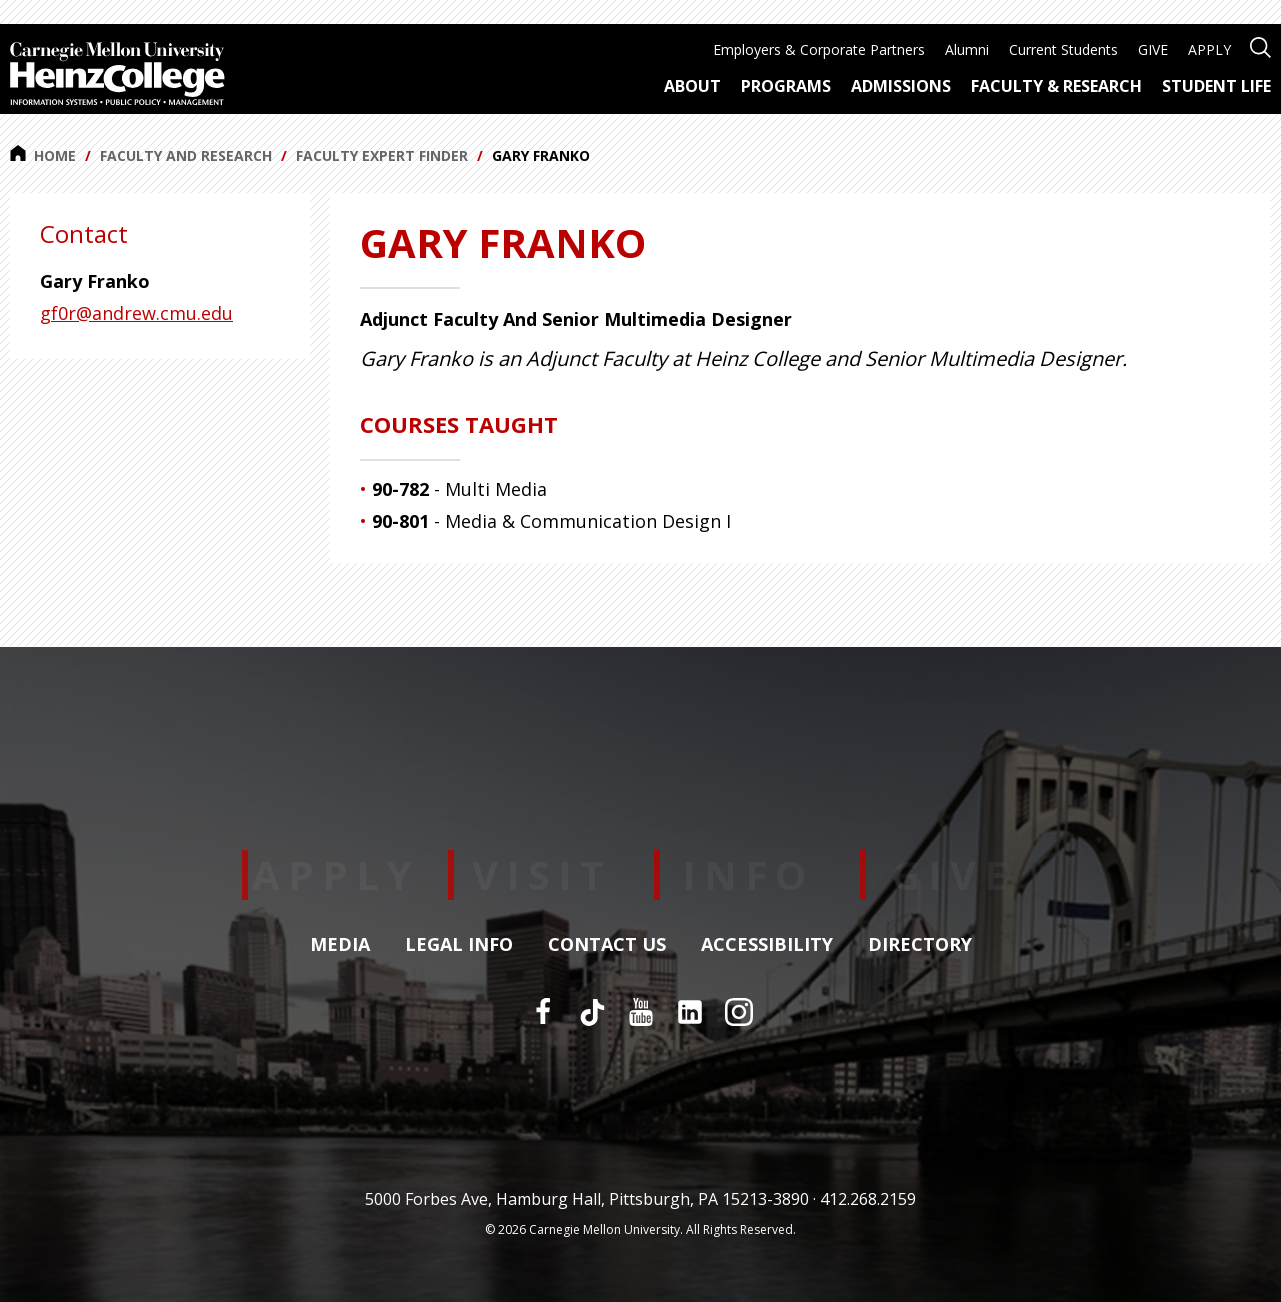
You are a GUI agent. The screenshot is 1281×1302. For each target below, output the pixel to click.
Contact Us (607, 945)
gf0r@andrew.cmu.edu (136, 313)
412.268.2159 (868, 1199)
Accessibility (767, 945)
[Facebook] (543, 1012)
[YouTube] (641, 1012)
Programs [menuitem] (786, 86)
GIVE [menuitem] (1153, 49)
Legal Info (459, 945)
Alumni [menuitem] (967, 49)
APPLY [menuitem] (1209, 49)
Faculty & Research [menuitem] (1056, 86)
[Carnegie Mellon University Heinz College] (117, 76)
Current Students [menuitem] (1063, 49)
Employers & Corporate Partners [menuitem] (819, 49)
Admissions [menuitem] (901, 86)
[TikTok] (592, 1012)
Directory (920, 945)
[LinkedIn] (690, 1012)
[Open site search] (1260, 45)
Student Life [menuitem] (1216, 86)
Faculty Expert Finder (382, 155)
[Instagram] (739, 1012)
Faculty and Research (186, 155)
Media (340, 945)
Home (43, 155)
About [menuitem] (692, 86)
